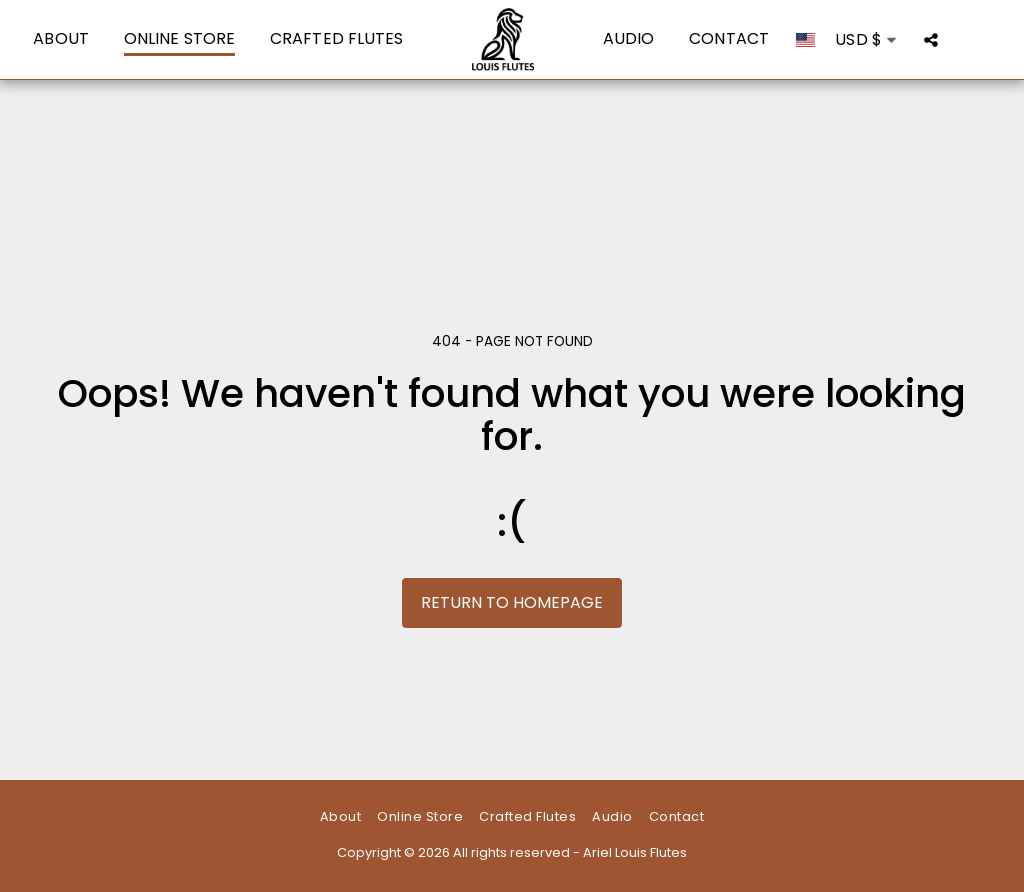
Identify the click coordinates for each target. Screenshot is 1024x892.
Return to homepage (512, 602)
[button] (931, 39)
